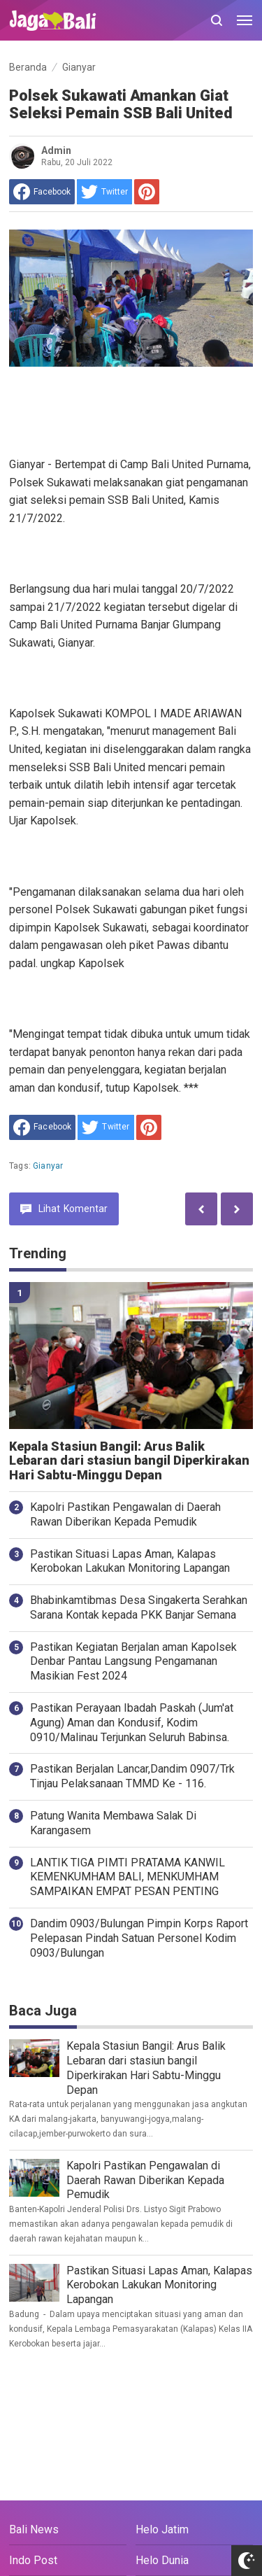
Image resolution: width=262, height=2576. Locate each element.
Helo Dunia (162, 2560)
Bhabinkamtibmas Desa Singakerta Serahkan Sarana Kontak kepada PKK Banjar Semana (138, 1607)
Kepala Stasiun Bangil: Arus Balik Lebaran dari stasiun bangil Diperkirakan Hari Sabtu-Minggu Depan (129, 1461)
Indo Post (33, 2560)
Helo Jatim (162, 2529)
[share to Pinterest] (146, 191)
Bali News (34, 2529)
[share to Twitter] (104, 191)
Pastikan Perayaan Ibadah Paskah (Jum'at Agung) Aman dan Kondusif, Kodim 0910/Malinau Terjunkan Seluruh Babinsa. (131, 1722)
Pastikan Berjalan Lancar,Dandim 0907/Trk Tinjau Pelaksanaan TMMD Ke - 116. (132, 1776)
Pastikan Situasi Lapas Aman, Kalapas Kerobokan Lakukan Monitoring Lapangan (130, 1561)
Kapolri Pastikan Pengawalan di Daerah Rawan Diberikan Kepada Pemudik (125, 1514)
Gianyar (48, 1166)
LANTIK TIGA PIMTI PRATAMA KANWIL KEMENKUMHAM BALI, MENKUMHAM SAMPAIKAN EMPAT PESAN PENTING (127, 1877)
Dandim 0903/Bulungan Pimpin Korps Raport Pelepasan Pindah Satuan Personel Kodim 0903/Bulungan (139, 1938)
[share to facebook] (42, 191)
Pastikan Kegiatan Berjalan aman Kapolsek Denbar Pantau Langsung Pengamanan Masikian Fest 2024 (133, 1661)
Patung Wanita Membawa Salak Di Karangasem (113, 1823)
